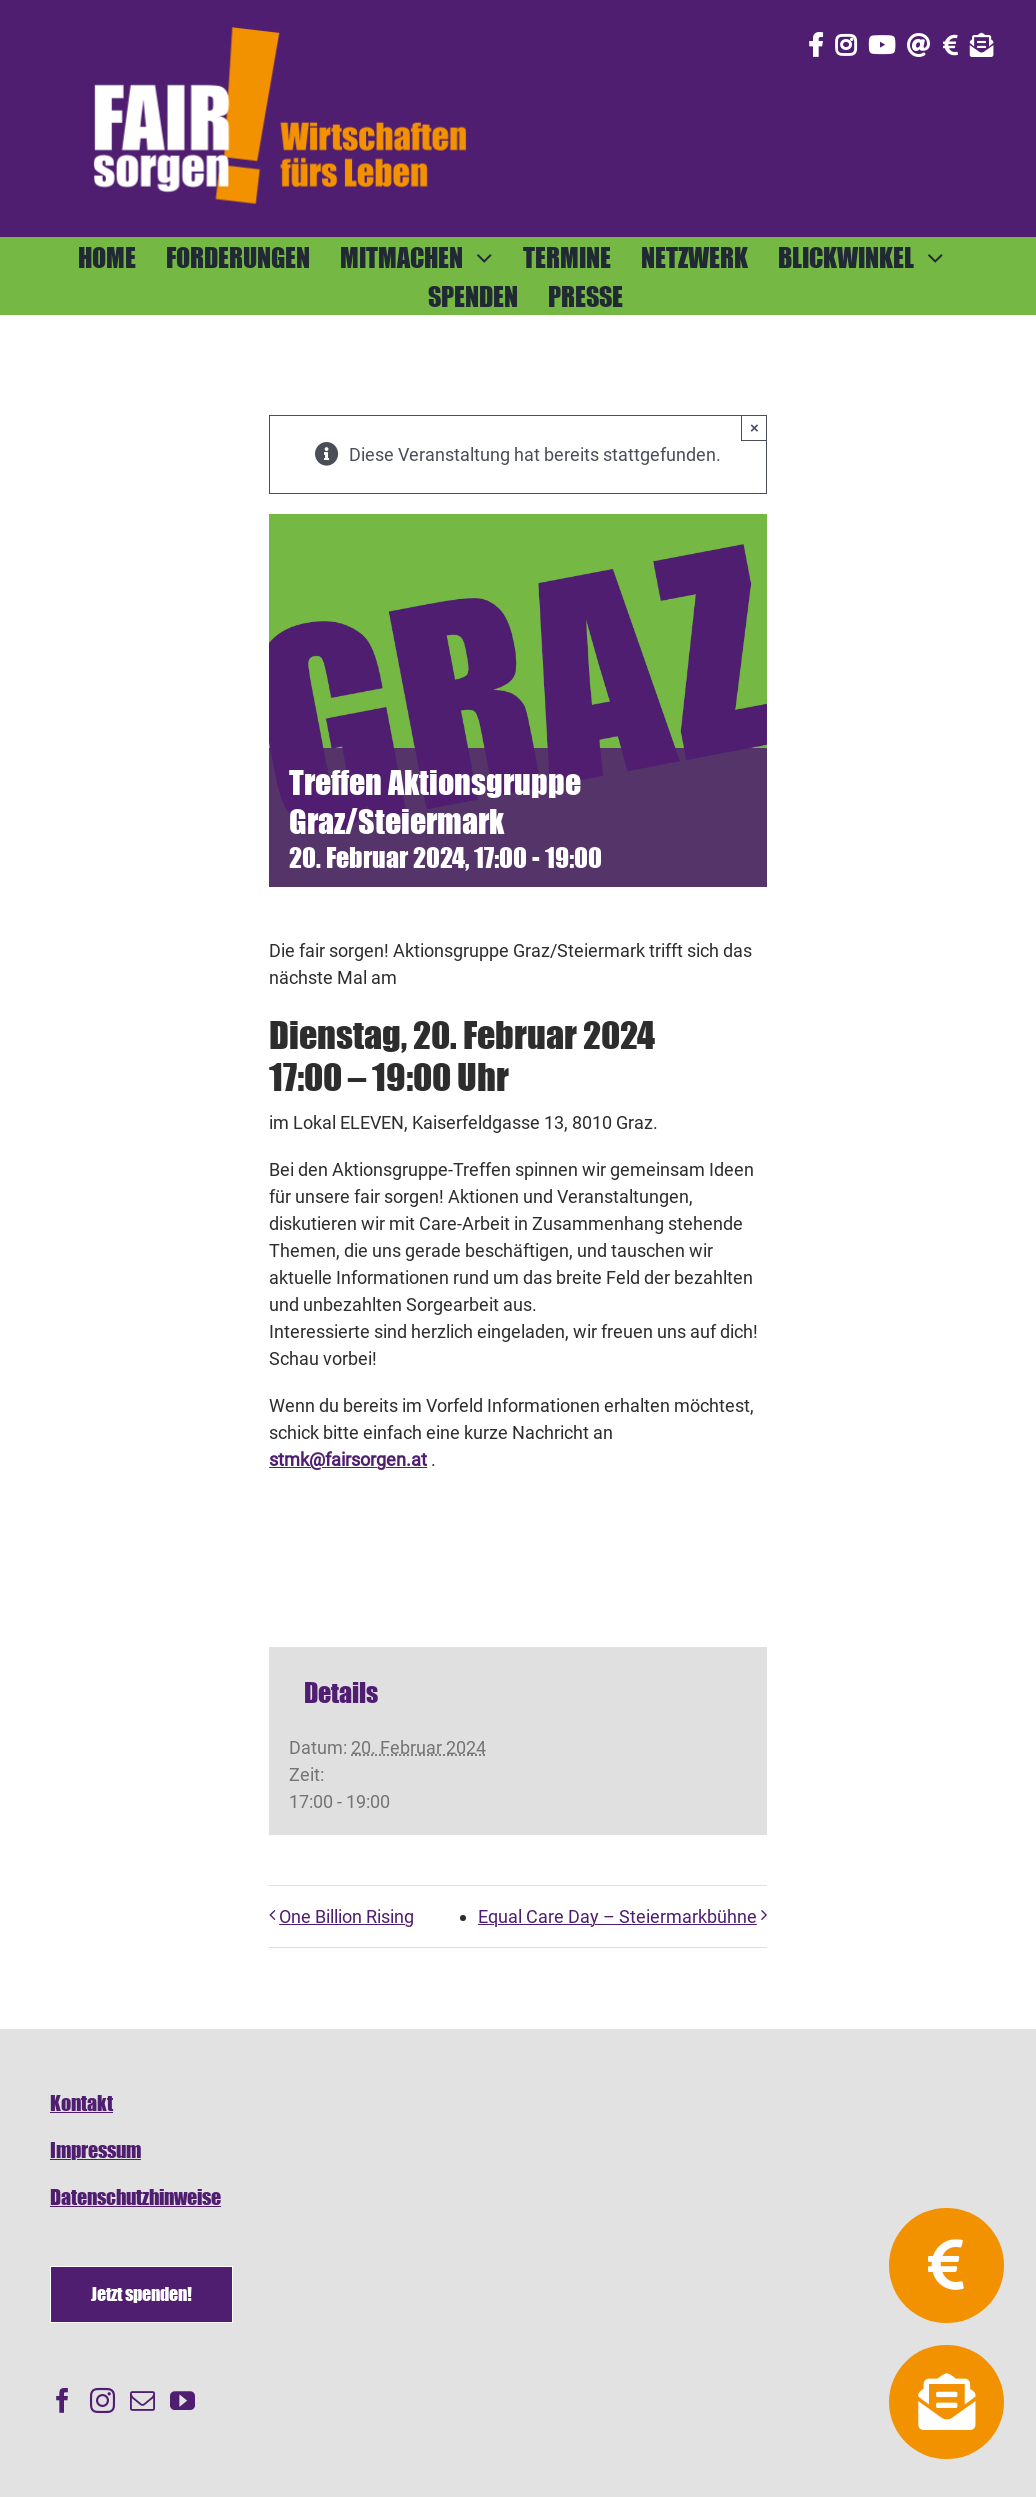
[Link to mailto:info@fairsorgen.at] (919, 45)
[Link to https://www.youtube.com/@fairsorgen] (881, 45)
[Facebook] (62, 2400)
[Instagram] (102, 2400)
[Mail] (142, 2400)
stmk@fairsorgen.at (348, 1459)
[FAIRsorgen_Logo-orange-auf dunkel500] (280, 23)
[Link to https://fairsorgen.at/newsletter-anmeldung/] (982, 45)
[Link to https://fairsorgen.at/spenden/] (950, 45)
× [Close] (754, 427)
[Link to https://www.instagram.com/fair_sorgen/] (845, 45)
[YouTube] (182, 2400)
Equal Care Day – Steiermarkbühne (617, 1916)
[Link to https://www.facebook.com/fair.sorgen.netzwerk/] (815, 45)
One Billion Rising (346, 1916)
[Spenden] (141, 2294)
